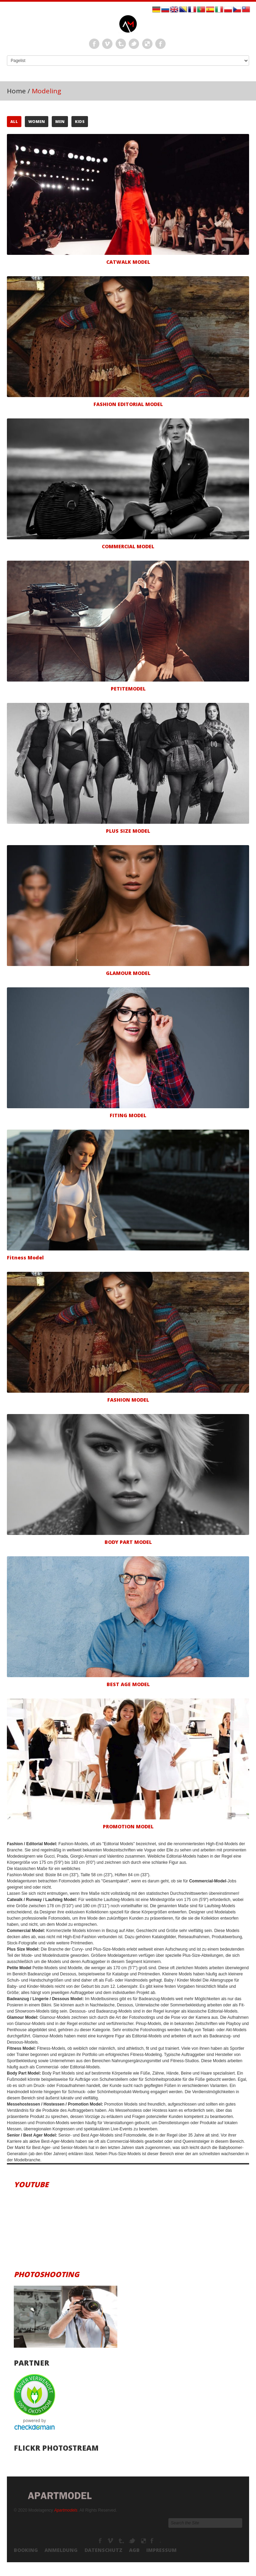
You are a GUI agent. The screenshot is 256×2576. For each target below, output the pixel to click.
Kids (80, 121)
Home (16, 90)
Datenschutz (103, 2550)
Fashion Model (128, 1399)
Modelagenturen (155, 2541)
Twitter (134, 44)
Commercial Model (128, 546)
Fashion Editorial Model (128, 404)
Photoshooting (46, 2274)
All (14, 121)
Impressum (161, 2550)
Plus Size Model (128, 831)
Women (36, 121)
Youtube (31, 2184)
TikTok (133, 2541)
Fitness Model (25, 1257)
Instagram (160, 44)
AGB (134, 2550)
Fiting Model (128, 1115)
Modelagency (111, 2541)
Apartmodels (65, 2510)
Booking (26, 2550)
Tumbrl (121, 44)
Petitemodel (128, 688)
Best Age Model (128, 1684)
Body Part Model (128, 1542)
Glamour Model (128, 973)
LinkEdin (147, 44)
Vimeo (107, 44)
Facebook (94, 44)
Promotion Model (128, 1826)
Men (60, 121)
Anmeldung (61, 2550)
